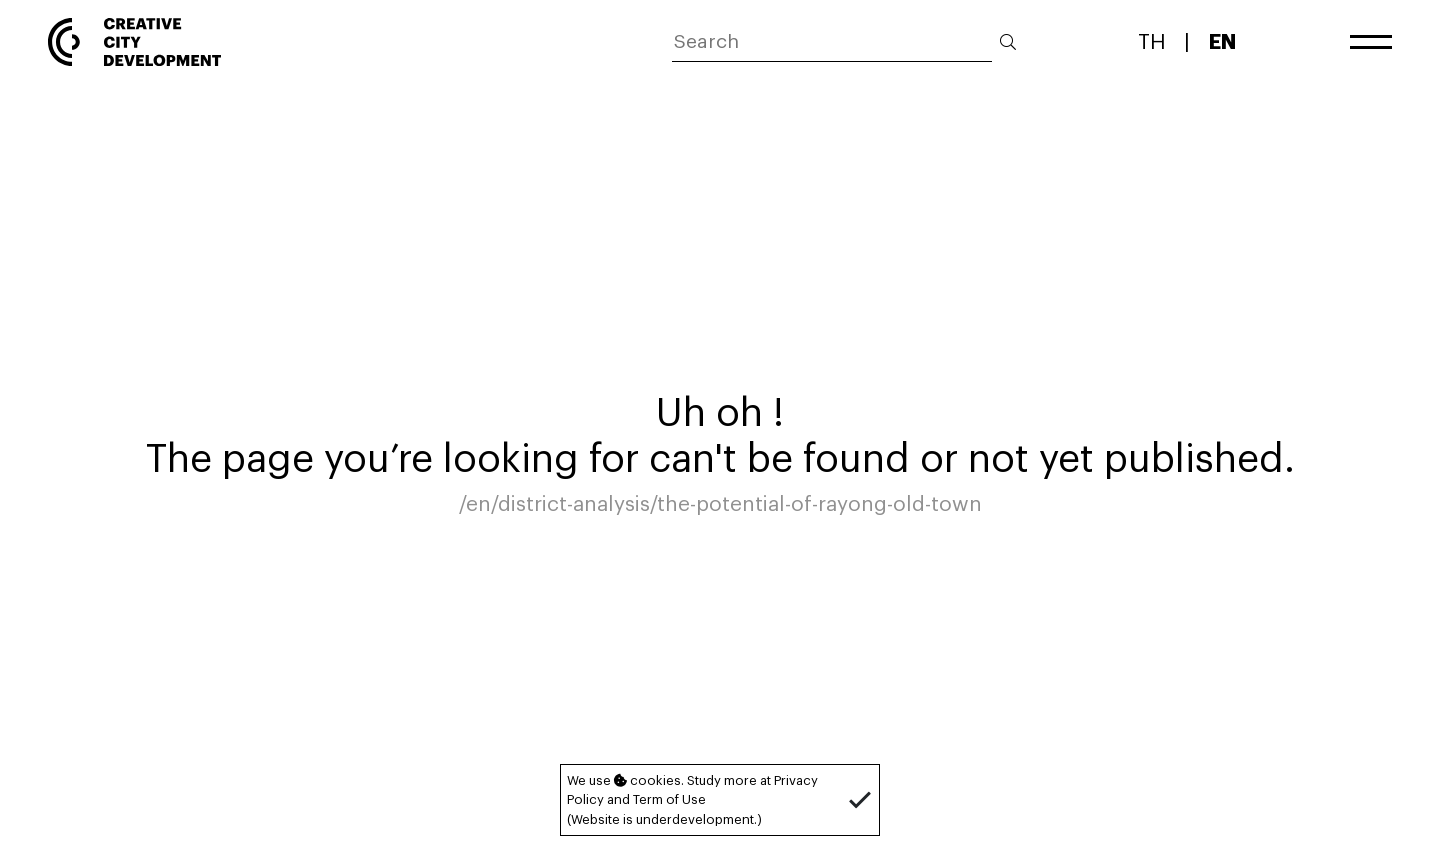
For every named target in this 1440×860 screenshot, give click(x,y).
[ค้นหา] (832, 42)
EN (1222, 41)
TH (1152, 41)
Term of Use (669, 799)
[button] (860, 800)
